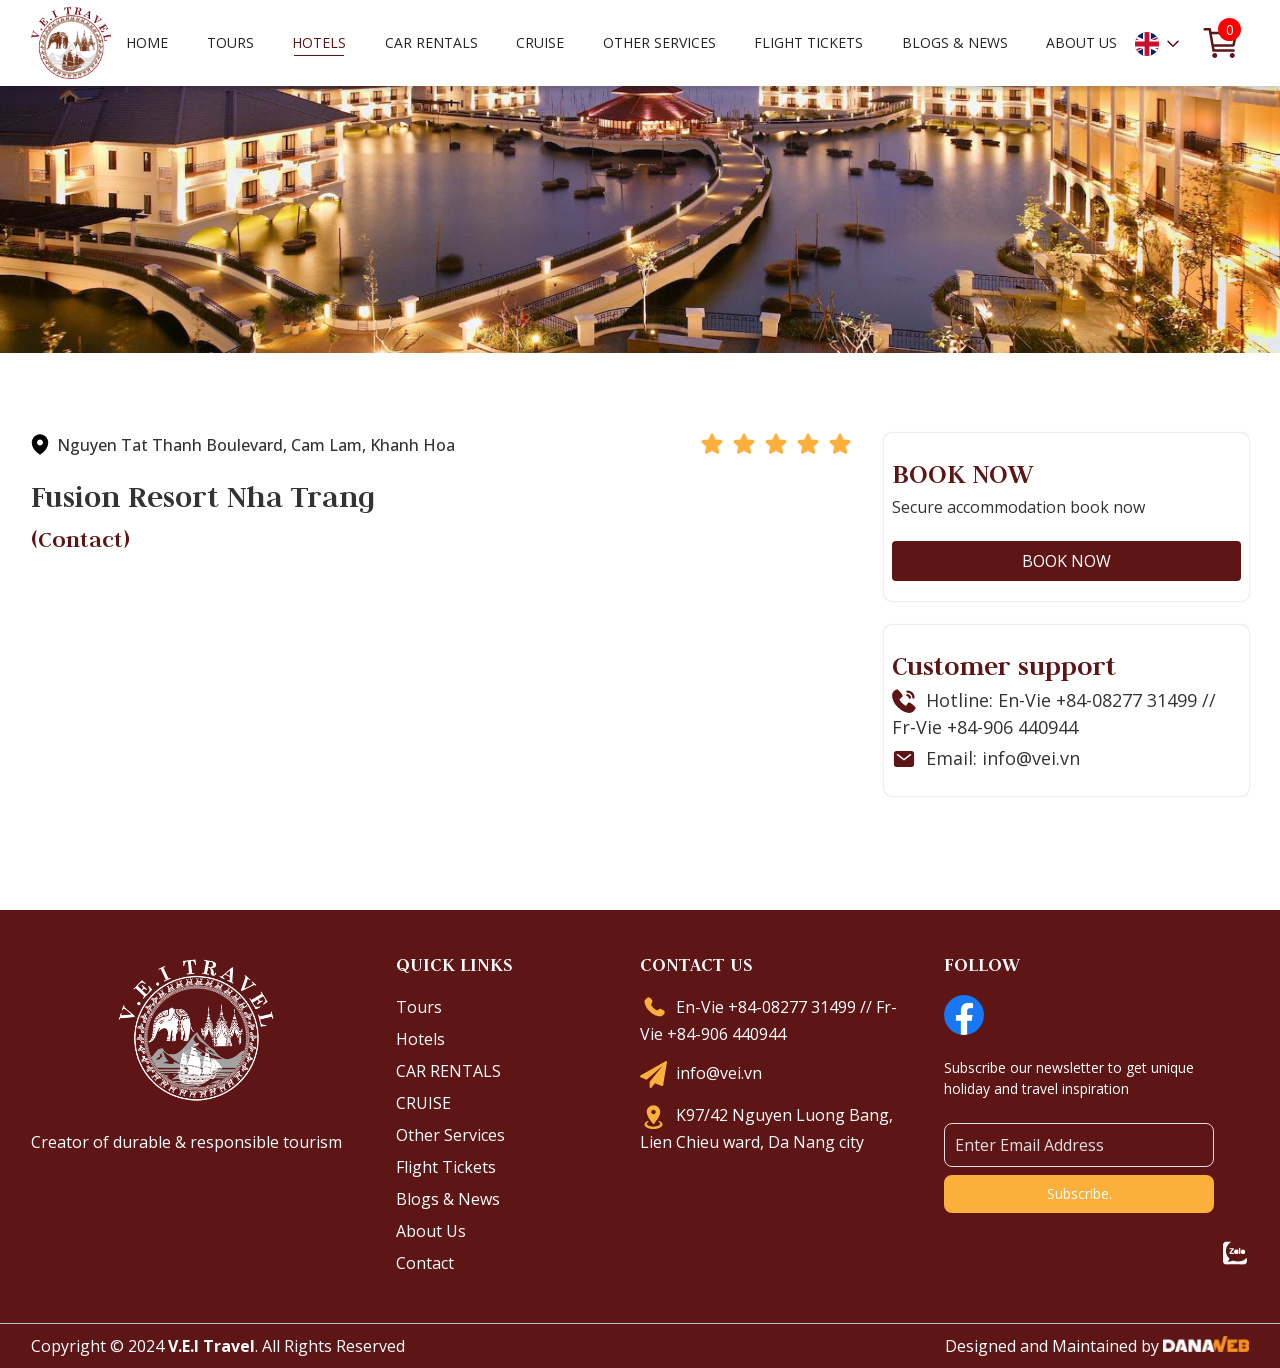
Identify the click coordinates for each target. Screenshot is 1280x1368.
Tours (419, 1007)
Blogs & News (448, 1199)
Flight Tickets (808, 42)
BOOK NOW (1066, 561)
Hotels (420, 1039)
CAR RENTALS (448, 1071)
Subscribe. (1079, 1193)
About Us (431, 1231)
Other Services (450, 1135)
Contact (425, 1263)
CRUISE (423, 1103)
